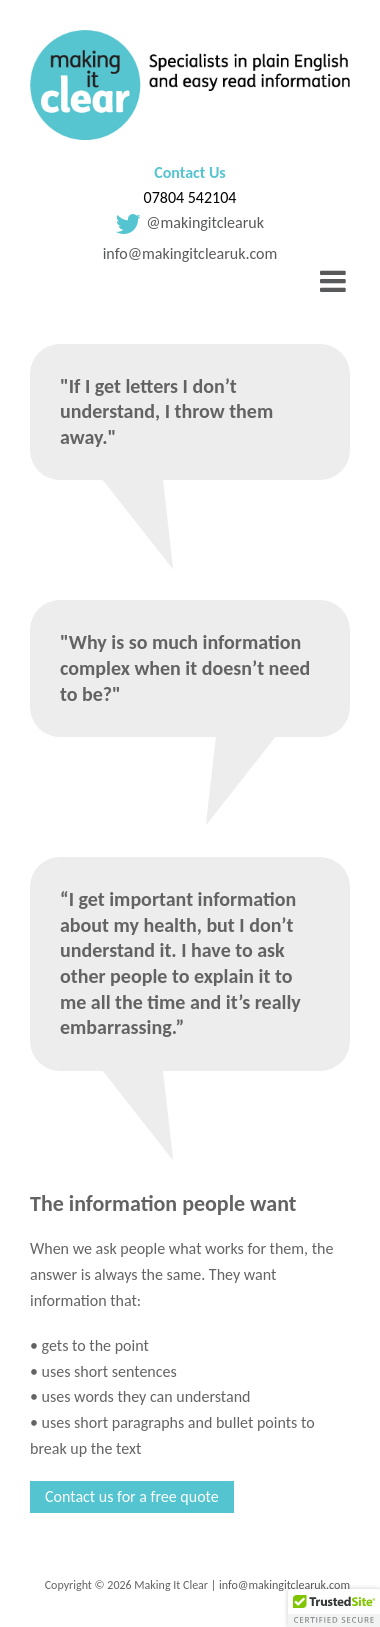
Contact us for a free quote (132, 1496)
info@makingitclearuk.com (190, 253)
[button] (334, 1608)
